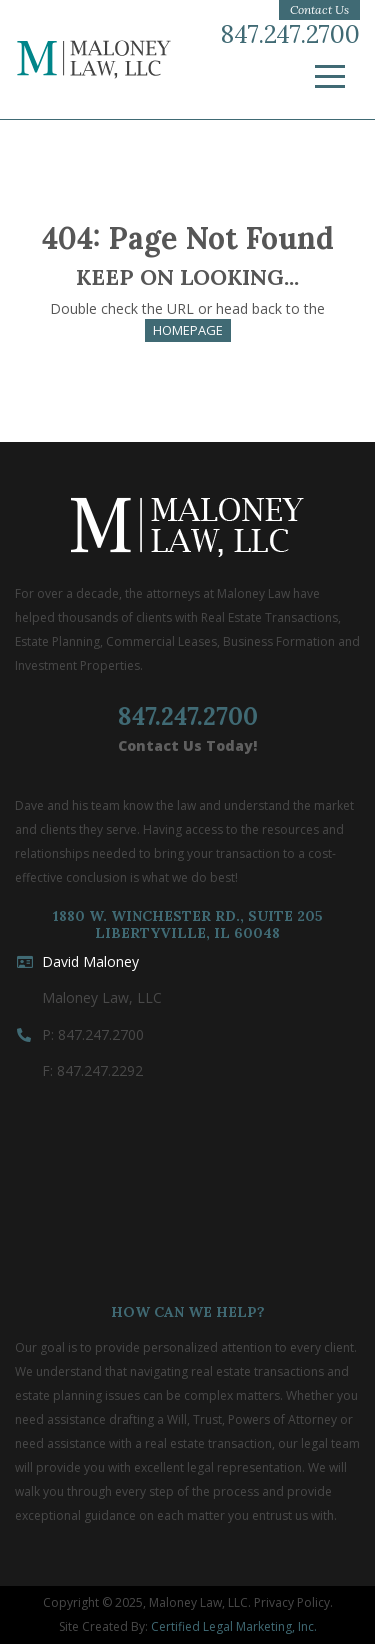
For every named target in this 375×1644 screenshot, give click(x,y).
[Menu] (330, 77)
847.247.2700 (290, 34)
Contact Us (319, 9)
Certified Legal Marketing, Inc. (234, 1626)
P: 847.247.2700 (93, 1034)
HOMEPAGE (188, 330)
